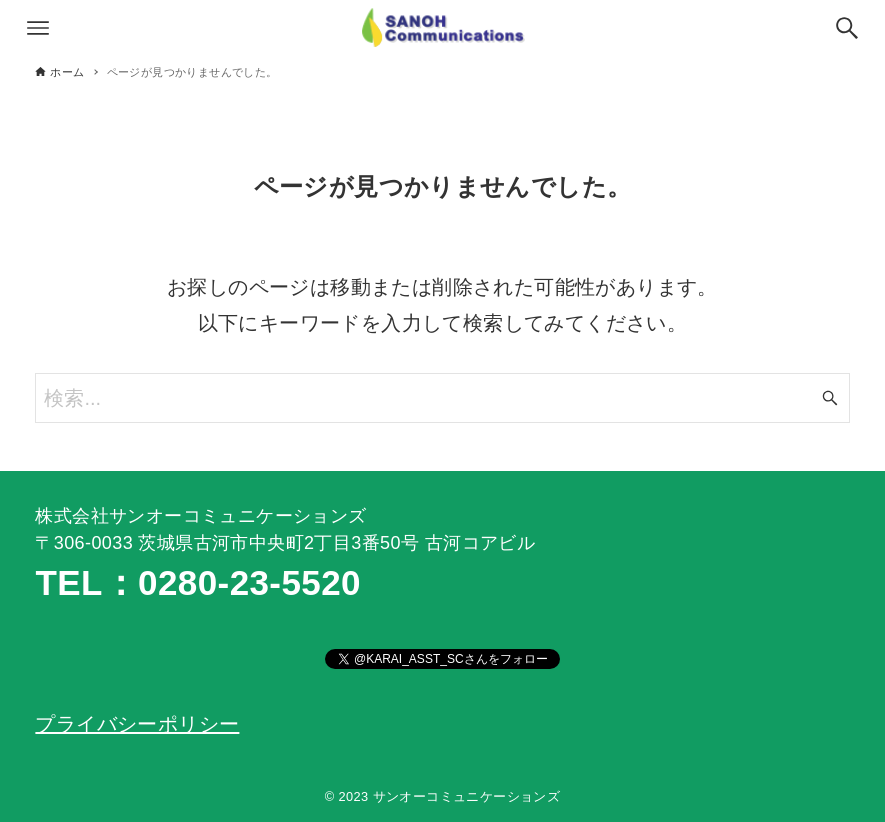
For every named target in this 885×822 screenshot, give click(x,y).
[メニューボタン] (38, 28)
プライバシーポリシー (137, 724)
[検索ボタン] (847, 28)
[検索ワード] (442, 398)
